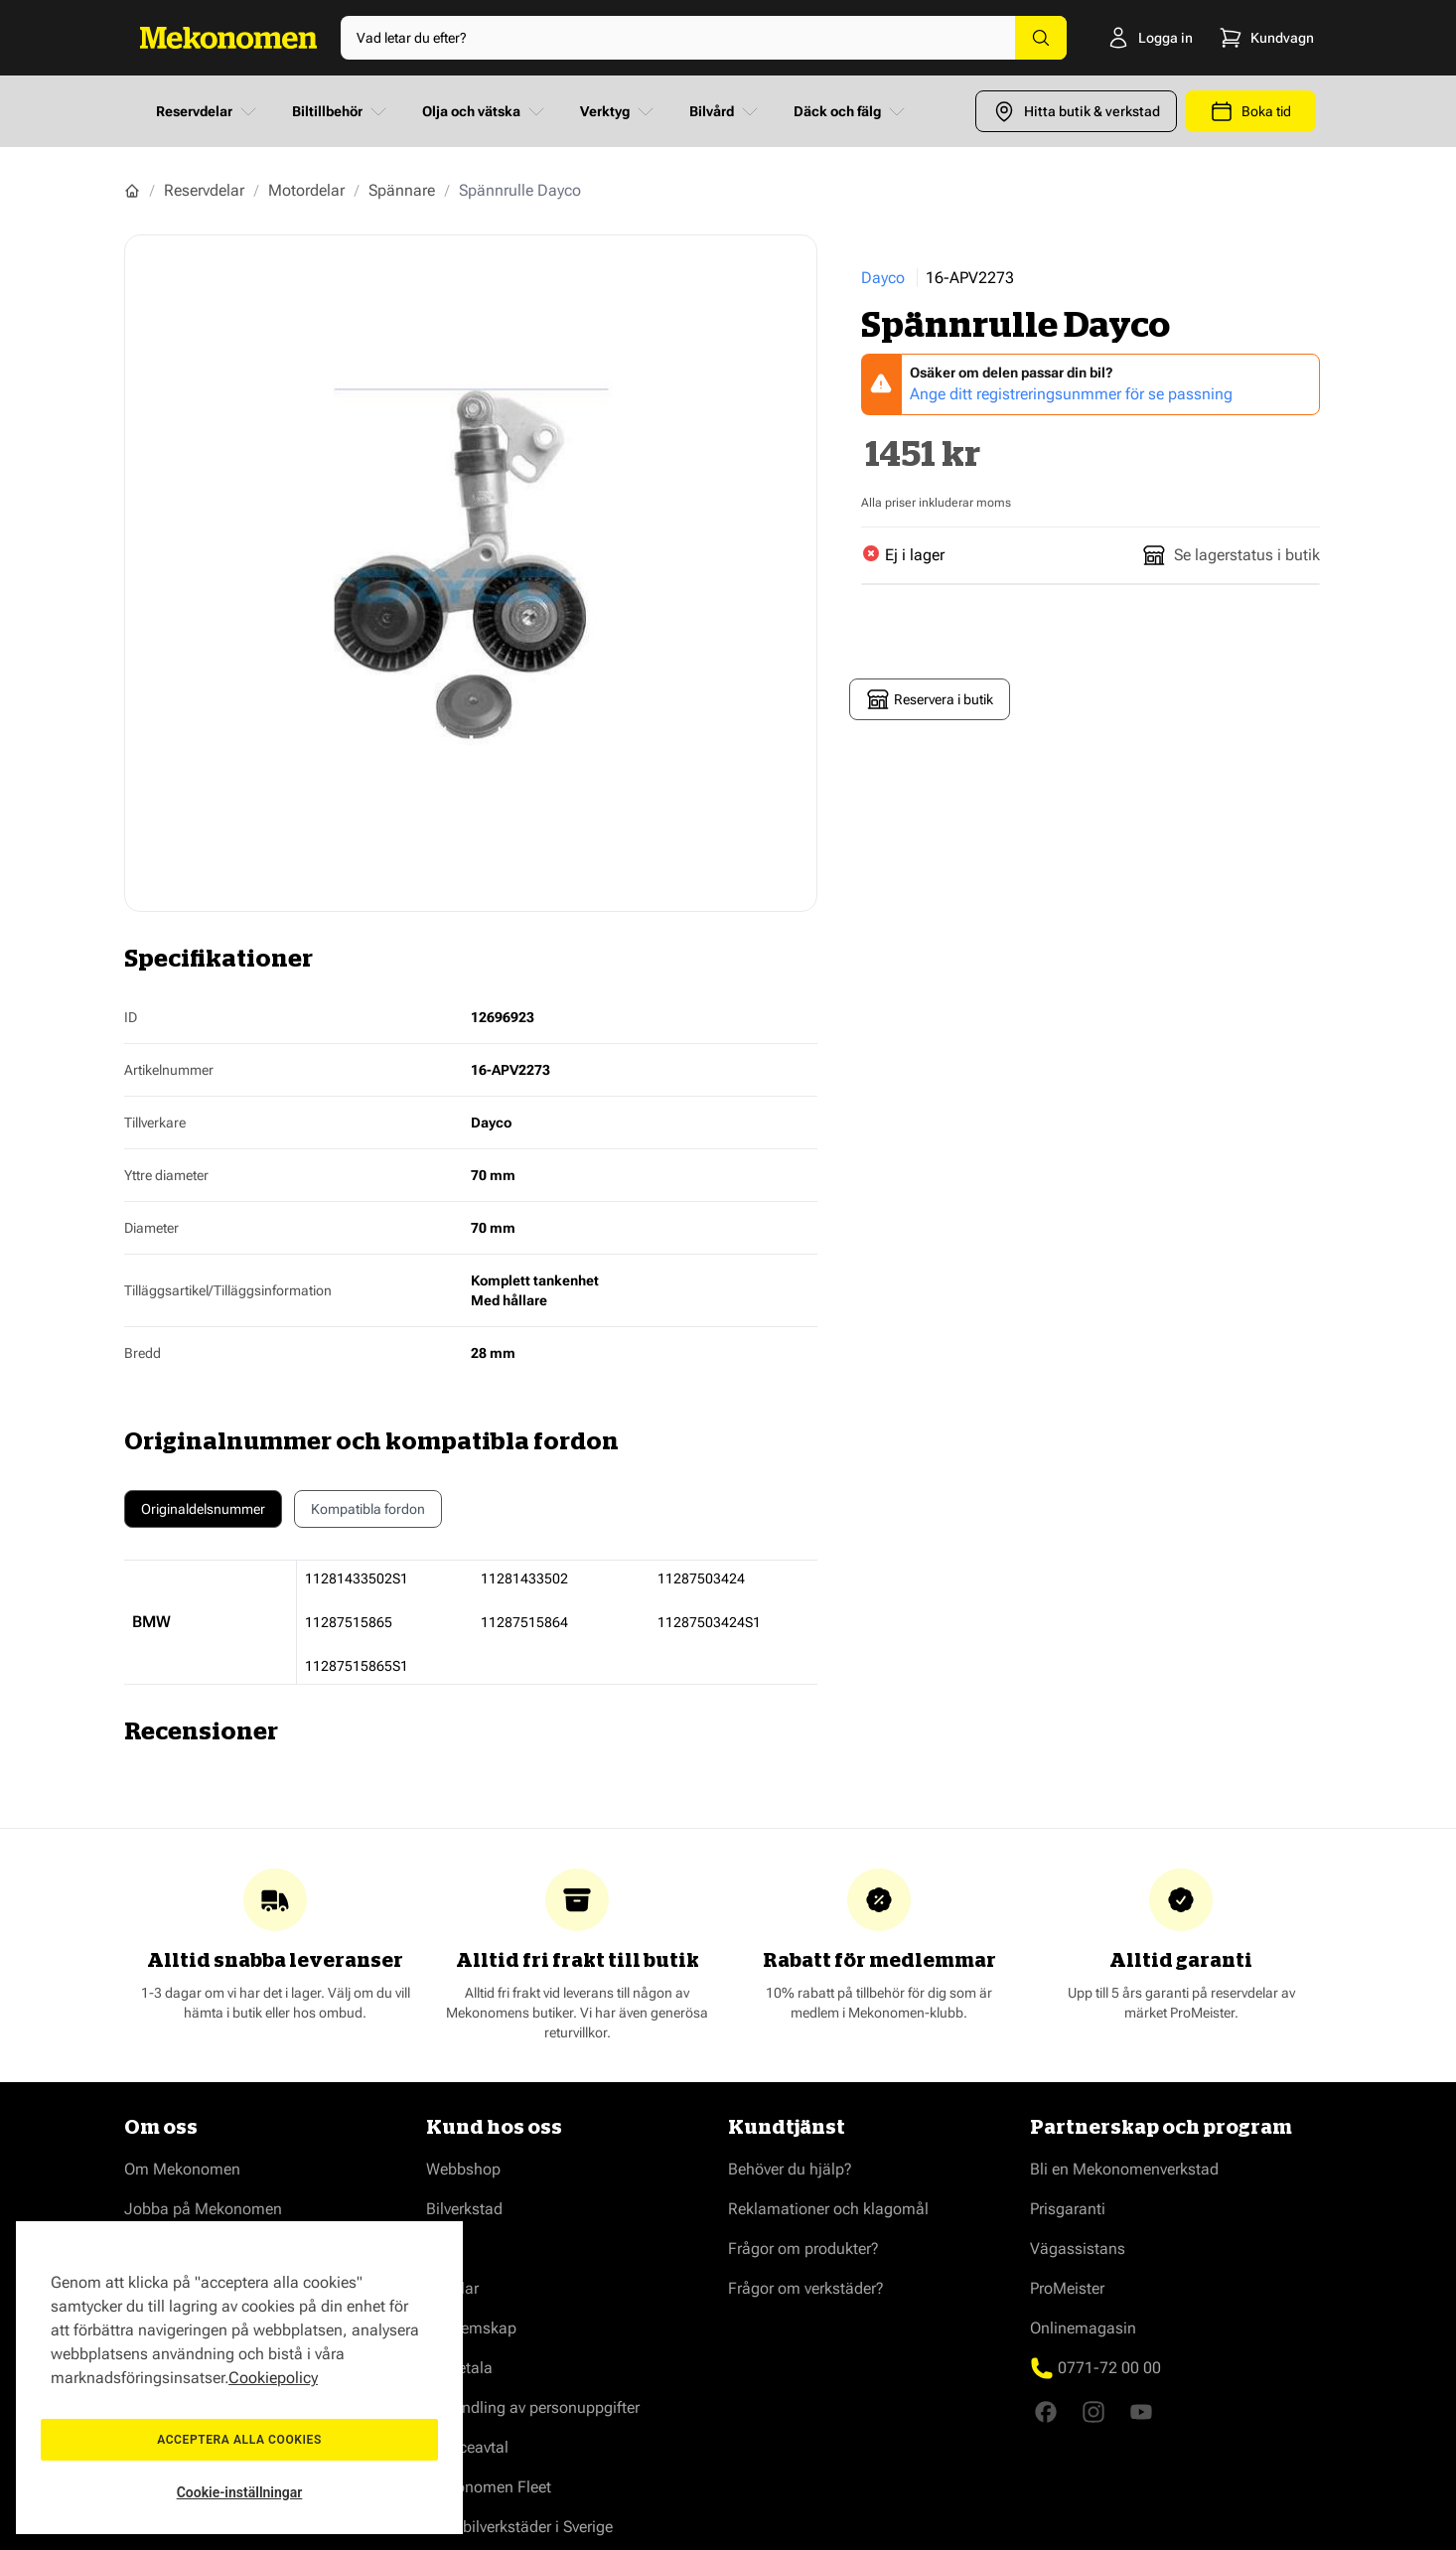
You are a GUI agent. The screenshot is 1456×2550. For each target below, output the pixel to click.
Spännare (401, 190)
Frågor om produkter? (803, 2248)
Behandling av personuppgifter (533, 2407)
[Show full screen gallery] (470, 573)
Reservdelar (208, 111)
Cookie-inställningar (240, 2492)
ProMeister (1067, 2288)
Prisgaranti (1067, 2208)
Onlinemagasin (1083, 2328)
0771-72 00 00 (1109, 2367)
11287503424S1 (709, 1622)
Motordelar (306, 190)
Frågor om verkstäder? (806, 2288)
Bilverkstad (464, 2208)
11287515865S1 (356, 1666)
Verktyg (618, 111)
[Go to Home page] (228, 38)
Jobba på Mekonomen (203, 2208)
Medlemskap (471, 2328)
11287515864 (524, 1622)
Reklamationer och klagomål (828, 2208)
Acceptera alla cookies (239, 2440)
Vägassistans (1077, 2248)
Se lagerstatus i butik (1231, 555)
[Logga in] (1122, 38)
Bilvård (725, 111)
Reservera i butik (929, 699)
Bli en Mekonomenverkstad (1124, 2169)
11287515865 (348, 1622)
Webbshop (463, 2169)
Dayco (883, 277)
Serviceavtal (467, 2447)
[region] (239, 2377)
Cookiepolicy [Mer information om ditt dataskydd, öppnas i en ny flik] (273, 2377)
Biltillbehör (341, 111)
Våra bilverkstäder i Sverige (519, 2526)
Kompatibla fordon (368, 1514)
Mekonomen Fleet (488, 2486)
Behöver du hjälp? (790, 2169)
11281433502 (524, 1578)
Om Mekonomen (182, 2169)
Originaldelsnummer (203, 1509)
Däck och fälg (851, 111)
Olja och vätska (485, 111)
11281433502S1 (356, 1578)
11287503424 (701, 1578)
